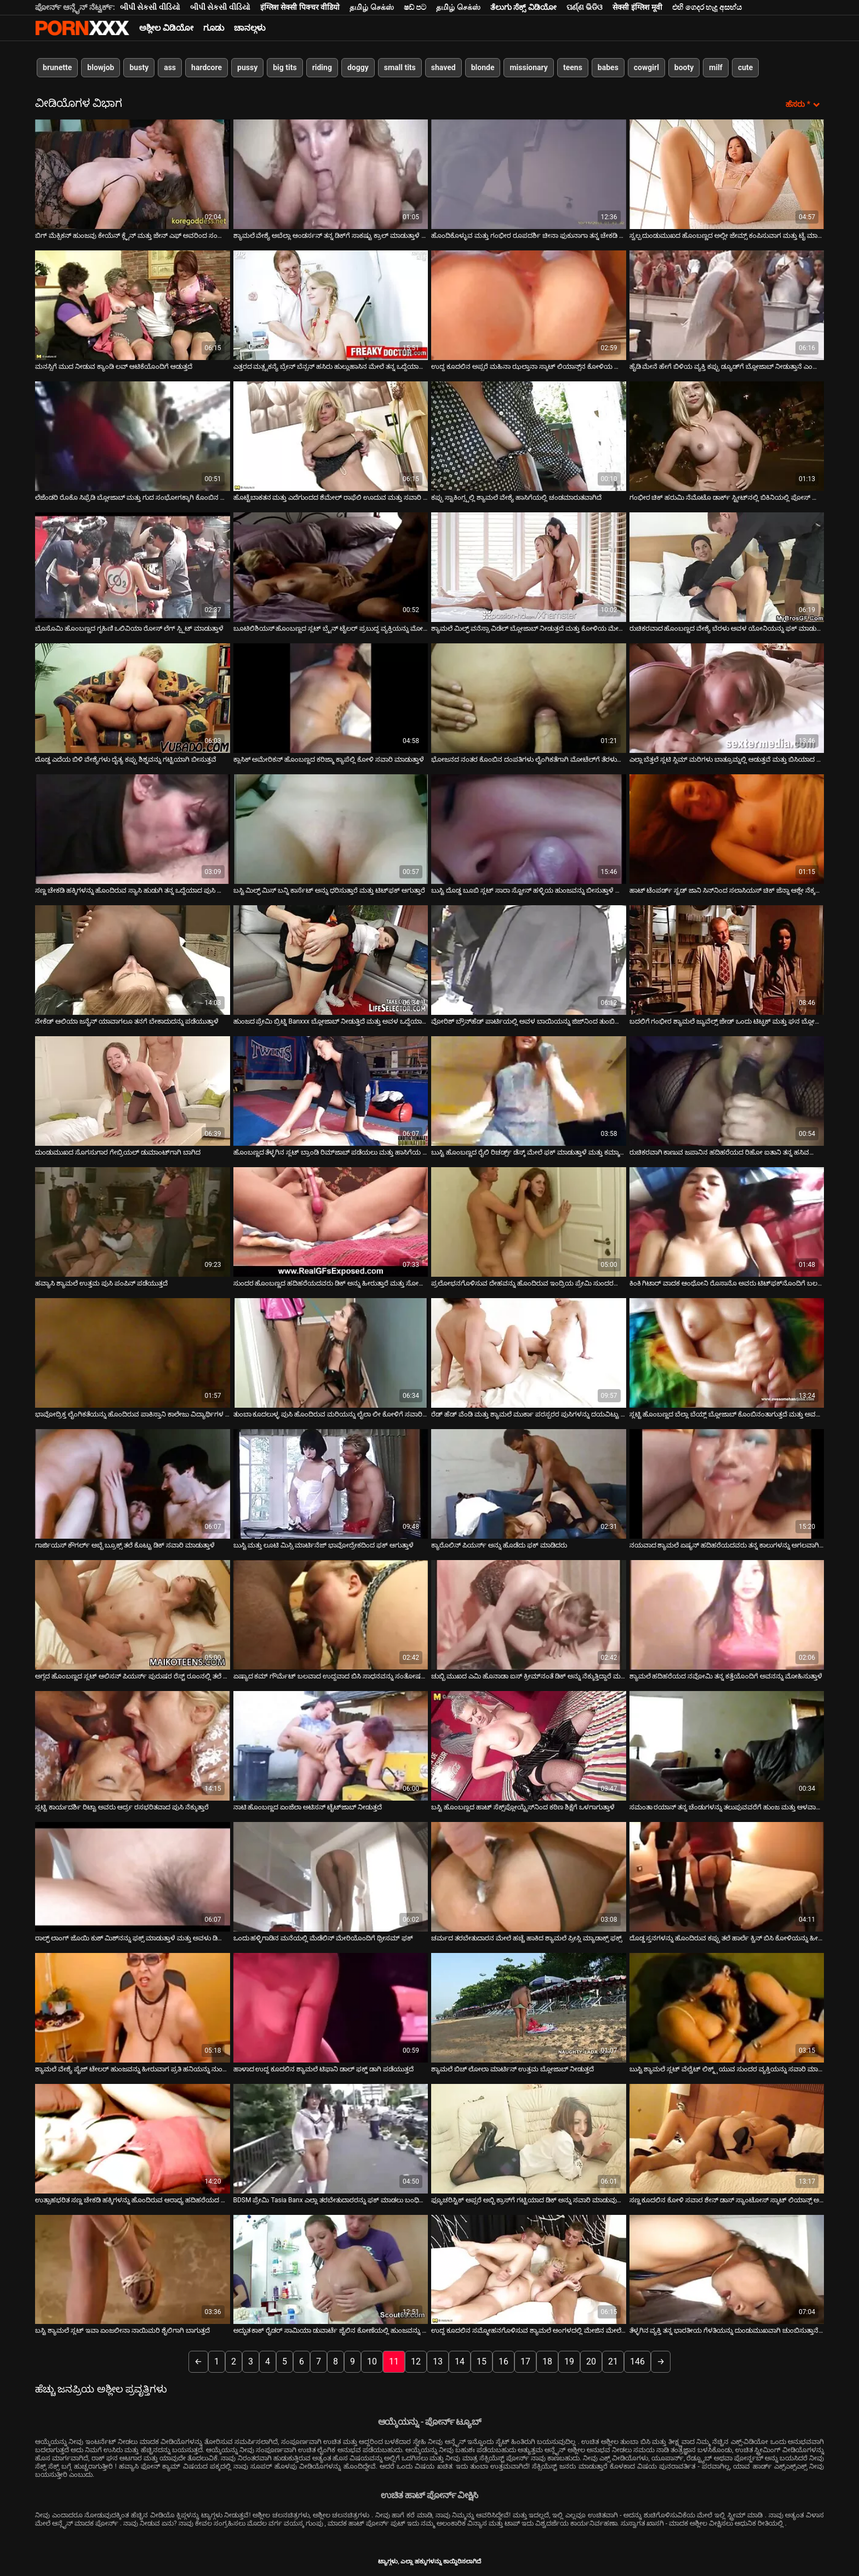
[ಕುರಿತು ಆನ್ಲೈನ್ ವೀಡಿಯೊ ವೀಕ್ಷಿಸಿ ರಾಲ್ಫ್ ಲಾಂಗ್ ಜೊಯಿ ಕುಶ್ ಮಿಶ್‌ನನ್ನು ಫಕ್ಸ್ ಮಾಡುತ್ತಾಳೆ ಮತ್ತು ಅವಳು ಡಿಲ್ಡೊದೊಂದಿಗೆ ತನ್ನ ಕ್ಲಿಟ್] (132, 1877)
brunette (57, 67)
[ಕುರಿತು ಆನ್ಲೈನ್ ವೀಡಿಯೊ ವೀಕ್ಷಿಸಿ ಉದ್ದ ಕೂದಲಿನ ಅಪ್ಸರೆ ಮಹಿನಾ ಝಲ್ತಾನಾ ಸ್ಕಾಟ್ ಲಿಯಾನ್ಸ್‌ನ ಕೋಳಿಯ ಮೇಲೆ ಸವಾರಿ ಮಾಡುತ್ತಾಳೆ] (528, 305)
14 (460, 2361)
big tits (284, 67)
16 (503, 2361)
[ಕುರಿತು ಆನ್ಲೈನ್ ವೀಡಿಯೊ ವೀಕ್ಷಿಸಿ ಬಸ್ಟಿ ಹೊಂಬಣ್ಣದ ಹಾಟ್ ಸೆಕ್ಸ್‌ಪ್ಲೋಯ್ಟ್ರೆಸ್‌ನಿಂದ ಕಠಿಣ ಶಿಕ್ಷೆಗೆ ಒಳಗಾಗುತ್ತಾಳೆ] (528, 1746)
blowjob (100, 67)
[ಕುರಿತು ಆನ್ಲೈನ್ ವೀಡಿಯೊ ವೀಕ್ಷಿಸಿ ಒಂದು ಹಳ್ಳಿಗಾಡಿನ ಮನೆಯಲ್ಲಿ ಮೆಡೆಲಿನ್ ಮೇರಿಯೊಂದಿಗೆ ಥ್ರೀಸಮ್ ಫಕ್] (330, 1877)
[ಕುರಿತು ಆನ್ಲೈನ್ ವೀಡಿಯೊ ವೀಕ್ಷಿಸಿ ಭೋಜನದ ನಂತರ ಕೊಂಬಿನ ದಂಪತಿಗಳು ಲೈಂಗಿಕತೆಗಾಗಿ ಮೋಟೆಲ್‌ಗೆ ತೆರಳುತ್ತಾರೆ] (528, 698)
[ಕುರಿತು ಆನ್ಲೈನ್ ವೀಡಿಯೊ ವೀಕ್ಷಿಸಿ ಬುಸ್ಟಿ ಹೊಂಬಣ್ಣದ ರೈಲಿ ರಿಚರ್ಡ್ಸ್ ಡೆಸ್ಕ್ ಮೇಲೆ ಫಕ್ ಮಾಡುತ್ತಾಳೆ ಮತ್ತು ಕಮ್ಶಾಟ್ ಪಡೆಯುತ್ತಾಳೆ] (528, 1091)
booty (684, 67)
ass (170, 67)
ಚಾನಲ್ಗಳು (250, 28)
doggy (358, 67)
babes (608, 67)
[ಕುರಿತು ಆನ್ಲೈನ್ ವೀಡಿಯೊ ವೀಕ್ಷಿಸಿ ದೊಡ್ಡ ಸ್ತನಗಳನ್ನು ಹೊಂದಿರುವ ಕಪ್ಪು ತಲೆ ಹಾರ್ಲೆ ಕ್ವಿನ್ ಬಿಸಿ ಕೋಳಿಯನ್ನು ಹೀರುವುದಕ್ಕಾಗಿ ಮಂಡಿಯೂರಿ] (726, 1877)
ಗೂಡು (213, 28)
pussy (247, 67)
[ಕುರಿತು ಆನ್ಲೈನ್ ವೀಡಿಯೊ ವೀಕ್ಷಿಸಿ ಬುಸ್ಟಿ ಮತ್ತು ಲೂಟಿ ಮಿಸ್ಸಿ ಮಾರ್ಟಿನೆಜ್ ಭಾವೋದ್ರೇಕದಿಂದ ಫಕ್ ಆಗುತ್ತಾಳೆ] (330, 1484)
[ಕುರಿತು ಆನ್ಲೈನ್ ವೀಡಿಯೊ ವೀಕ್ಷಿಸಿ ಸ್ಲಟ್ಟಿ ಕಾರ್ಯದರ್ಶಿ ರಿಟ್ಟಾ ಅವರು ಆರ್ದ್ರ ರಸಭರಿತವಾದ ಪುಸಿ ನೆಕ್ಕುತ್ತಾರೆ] (132, 1746)
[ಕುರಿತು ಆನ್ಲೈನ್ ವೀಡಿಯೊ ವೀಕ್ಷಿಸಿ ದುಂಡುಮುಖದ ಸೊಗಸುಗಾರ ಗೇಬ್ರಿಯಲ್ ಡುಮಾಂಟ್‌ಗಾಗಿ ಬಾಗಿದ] (132, 1091)
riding (322, 67)
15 (481, 2361)
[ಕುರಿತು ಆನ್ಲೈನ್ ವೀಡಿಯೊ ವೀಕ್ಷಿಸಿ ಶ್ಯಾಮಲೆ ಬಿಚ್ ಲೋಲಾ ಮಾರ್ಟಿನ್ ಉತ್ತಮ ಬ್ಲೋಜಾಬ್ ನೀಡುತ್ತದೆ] (528, 2008)
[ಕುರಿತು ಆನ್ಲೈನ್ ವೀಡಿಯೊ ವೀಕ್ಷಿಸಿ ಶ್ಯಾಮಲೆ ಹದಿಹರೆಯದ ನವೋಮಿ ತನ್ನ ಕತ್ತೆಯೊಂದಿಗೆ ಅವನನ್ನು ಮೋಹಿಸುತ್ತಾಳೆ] (726, 1615)
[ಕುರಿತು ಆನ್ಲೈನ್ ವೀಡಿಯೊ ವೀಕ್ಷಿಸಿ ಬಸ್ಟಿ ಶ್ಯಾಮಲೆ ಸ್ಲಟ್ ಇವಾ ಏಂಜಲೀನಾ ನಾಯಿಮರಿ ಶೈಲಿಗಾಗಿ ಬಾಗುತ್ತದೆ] (132, 2269)
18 (547, 2361)
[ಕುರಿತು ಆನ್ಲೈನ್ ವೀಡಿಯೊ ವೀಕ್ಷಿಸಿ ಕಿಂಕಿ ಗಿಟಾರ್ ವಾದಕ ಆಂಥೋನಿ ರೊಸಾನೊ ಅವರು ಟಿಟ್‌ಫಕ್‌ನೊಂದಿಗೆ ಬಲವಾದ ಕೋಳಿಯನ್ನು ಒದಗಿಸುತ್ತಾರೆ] (726, 1222)
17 (525, 2361)
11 (394, 2361)
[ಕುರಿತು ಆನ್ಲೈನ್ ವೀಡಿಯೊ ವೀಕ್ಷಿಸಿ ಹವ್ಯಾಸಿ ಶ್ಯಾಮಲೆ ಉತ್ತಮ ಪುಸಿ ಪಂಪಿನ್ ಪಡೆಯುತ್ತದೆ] (132, 1222)
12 (416, 2361)
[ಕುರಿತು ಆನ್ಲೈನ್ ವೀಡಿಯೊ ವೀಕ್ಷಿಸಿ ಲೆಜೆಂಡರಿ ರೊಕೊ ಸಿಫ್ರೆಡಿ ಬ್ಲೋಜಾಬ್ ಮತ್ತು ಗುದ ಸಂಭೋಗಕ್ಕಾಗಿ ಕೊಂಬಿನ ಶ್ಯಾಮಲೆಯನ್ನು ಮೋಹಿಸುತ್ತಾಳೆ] (132, 436)
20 (591, 2361)
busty (138, 67)
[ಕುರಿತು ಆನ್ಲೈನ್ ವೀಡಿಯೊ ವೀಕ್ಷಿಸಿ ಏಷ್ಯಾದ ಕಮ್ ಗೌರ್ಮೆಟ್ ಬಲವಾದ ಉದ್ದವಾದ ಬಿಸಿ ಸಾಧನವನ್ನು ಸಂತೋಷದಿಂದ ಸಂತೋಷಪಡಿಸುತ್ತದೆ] (330, 1615)
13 (438, 2361)
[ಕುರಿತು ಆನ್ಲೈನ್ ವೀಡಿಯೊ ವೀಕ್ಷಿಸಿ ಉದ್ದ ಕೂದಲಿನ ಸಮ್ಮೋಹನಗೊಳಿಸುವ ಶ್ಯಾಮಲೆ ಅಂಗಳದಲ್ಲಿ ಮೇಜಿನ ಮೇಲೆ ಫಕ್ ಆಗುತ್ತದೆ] (528, 2269)
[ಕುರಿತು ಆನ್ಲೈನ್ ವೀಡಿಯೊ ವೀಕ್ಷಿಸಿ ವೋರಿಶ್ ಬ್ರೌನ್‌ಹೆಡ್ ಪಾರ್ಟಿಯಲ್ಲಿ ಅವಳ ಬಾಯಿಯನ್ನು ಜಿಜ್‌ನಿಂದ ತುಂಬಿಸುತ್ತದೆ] (528, 960)
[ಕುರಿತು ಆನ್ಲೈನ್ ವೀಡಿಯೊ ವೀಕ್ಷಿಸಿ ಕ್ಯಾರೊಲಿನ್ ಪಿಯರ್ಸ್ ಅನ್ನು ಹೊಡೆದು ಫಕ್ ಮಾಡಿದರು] (528, 1484)
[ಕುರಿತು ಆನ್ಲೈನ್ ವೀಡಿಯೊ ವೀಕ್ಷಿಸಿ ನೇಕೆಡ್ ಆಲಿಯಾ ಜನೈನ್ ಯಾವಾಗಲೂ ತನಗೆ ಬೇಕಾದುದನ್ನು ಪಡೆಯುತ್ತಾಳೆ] (132, 960)
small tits (400, 67)
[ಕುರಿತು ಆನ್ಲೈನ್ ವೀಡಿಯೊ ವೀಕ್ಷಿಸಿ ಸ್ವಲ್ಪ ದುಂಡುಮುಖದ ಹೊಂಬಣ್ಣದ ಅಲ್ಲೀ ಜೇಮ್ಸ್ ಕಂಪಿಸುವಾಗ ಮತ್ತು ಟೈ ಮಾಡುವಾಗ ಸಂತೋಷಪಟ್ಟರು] (726, 174)
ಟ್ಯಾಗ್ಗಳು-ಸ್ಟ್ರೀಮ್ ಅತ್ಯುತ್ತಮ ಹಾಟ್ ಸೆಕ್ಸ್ (82, 28)
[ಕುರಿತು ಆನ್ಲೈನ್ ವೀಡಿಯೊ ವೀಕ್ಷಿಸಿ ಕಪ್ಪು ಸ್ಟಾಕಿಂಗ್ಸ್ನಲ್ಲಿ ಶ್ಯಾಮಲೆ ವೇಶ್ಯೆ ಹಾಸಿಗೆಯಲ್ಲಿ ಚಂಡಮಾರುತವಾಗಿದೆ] (528, 436)
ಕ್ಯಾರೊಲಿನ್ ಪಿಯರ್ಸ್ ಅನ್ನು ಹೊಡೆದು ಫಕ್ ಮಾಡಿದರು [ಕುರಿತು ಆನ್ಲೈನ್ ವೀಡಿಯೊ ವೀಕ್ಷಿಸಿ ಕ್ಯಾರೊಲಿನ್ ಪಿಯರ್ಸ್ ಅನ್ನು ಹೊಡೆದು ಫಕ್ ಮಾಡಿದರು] (499, 1545)
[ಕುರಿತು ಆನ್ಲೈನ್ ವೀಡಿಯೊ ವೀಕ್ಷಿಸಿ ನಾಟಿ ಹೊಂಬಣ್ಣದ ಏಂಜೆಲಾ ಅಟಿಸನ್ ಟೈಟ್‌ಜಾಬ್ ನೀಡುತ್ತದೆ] (330, 1746)
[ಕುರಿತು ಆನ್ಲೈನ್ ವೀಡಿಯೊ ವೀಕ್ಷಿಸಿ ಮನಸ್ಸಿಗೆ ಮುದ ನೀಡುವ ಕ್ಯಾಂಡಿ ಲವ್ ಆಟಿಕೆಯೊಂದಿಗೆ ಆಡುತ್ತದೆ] (132, 305)
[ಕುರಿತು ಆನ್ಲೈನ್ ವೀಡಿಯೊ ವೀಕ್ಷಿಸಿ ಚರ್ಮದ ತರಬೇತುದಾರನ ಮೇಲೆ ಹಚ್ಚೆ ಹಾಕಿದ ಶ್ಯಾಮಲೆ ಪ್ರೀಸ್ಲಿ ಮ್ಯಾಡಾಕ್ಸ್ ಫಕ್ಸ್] (528, 1877)
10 (372, 2361)
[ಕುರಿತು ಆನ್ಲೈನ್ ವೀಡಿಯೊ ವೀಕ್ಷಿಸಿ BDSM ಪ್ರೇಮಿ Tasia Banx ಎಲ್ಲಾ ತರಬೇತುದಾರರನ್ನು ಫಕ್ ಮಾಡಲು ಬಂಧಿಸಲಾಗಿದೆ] (330, 2139)
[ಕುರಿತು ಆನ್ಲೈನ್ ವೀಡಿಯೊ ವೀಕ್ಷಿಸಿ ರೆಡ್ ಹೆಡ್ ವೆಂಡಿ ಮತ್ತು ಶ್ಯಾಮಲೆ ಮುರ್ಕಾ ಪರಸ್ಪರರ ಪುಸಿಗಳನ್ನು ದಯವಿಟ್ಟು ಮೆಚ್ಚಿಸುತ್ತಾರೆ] (528, 1353)
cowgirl (646, 67)
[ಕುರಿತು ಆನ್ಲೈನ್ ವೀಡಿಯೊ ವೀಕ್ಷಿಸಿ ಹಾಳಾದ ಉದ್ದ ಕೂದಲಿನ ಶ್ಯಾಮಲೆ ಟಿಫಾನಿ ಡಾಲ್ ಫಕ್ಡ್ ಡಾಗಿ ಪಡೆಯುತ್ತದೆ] (330, 2008)
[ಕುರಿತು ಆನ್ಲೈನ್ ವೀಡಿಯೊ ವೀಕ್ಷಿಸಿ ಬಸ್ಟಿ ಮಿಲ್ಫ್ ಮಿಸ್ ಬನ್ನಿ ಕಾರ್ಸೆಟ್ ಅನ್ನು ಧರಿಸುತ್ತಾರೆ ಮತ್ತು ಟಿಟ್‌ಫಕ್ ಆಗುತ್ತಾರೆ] (330, 829)
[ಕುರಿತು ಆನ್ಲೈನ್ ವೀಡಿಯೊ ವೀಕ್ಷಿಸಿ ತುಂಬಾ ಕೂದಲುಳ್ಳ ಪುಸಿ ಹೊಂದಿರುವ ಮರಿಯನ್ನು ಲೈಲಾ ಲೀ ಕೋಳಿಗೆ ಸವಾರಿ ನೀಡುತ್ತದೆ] (330, 1353)
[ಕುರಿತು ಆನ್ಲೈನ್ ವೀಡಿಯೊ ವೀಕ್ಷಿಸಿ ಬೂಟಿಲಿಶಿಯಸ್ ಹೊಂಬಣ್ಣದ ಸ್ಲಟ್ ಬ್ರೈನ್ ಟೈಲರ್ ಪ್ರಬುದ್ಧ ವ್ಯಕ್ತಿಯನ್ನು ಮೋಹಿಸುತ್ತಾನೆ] (330, 567)
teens (572, 67)
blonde (483, 67)
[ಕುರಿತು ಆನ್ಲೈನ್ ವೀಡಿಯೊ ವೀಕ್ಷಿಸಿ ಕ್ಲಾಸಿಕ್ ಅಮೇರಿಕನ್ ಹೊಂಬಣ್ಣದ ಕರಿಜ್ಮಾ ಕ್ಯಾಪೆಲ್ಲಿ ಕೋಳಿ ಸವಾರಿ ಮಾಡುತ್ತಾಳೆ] (330, 698)
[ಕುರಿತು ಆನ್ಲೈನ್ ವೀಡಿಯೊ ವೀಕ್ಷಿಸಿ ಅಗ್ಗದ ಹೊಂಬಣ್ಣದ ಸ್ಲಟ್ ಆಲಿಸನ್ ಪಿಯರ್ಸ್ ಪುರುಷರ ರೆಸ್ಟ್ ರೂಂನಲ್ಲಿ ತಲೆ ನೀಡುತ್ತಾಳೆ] (132, 1615)
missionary (528, 67)
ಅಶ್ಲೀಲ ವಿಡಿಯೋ (166, 28)
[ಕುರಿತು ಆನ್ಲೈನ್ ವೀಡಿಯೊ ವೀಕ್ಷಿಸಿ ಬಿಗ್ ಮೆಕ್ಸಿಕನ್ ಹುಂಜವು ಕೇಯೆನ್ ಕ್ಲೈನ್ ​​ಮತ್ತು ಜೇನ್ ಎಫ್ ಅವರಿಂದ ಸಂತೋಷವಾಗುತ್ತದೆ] (132, 174)
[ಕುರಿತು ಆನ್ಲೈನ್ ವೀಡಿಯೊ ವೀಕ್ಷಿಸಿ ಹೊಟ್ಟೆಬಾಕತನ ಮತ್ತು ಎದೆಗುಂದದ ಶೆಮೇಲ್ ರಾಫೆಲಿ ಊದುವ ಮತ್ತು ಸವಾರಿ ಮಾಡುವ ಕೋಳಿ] (330, 436)
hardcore (206, 67)
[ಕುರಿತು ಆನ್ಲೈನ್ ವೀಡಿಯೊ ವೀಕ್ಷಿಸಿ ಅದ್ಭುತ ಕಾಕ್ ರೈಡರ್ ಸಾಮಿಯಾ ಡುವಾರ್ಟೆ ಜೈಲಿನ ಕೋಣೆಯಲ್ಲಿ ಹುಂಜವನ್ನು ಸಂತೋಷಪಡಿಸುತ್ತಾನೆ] (330, 2269)
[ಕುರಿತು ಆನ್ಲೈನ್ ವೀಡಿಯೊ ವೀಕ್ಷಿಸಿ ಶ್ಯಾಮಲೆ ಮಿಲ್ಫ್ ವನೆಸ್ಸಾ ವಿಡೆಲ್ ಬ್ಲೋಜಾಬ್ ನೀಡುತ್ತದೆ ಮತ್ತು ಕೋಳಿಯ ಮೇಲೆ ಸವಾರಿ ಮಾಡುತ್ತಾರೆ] (528, 567)
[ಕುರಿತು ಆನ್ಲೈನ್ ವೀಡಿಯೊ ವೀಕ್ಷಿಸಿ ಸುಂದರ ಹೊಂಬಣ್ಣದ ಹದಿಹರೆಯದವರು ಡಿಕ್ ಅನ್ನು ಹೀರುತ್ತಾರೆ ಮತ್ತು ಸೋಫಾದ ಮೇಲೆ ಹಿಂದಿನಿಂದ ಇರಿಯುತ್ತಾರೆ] (330, 1222)
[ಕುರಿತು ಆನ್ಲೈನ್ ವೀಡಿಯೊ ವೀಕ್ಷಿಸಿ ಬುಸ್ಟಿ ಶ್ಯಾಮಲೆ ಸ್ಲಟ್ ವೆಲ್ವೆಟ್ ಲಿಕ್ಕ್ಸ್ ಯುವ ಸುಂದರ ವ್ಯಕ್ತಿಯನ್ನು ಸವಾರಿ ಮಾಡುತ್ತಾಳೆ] (726, 2008)
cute (745, 67)
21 (613, 2361)
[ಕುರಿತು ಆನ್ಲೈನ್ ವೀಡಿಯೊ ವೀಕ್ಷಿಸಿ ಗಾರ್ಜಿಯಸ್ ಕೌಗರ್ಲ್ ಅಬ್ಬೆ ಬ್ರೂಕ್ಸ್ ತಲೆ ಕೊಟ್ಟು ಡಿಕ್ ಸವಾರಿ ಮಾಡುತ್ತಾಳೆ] (132, 1484)
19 (569, 2361)
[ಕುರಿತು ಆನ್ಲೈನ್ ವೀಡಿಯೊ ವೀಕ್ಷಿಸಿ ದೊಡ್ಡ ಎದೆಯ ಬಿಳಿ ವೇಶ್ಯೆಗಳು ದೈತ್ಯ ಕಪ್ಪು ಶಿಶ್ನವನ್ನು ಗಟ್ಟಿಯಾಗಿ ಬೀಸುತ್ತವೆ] (132, 698)
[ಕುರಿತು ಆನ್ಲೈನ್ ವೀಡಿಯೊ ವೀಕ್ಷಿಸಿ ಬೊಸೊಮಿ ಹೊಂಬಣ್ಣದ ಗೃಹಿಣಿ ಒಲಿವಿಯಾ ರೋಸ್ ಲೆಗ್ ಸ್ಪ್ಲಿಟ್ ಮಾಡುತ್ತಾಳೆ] (132, 567)
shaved (443, 67)
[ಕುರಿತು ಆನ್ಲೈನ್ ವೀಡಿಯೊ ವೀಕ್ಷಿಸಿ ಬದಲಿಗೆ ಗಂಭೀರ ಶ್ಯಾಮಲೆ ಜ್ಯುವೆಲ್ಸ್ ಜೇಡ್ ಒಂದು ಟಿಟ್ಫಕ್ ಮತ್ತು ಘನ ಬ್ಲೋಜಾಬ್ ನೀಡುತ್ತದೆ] (726, 960)
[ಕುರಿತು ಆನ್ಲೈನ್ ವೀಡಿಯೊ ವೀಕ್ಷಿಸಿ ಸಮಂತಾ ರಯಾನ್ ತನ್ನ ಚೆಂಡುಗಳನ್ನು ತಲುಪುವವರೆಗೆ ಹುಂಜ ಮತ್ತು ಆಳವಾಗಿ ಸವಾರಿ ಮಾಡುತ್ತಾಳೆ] (726, 1746)
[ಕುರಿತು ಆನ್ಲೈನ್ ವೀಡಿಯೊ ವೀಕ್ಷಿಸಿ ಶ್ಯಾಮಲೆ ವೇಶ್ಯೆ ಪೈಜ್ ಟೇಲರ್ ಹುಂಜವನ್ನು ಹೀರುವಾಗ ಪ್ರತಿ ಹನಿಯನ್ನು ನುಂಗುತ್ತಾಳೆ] (132, 2008)
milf (716, 67)
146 (637, 2361)
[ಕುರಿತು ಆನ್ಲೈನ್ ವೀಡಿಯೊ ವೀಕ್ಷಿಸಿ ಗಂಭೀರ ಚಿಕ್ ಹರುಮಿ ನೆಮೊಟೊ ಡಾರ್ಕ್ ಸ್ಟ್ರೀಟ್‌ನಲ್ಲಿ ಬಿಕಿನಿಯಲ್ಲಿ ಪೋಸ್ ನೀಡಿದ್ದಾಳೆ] (726, 436)
